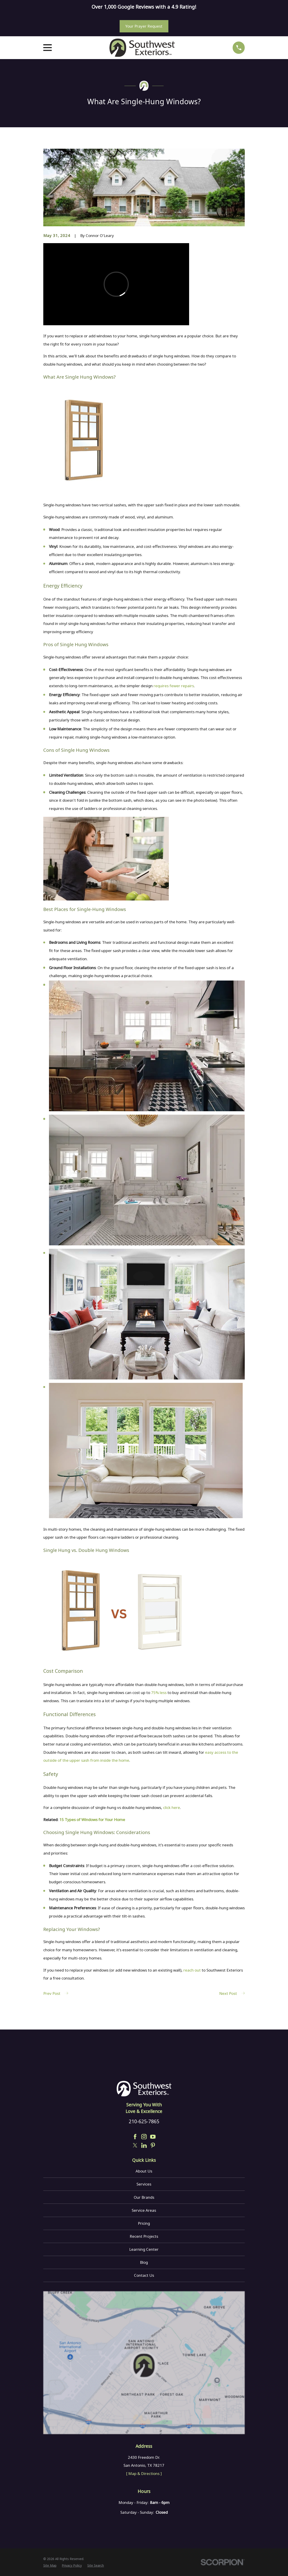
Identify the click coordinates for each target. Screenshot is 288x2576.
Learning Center (144, 2249)
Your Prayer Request (143, 26)
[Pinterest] (153, 2145)
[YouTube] (153, 2136)
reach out (192, 1970)
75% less (159, 1692)
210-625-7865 (144, 2121)
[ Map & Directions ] (144, 2473)
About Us (144, 2171)
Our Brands (144, 2197)
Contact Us (144, 2275)
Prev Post (55, 1993)
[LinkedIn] (144, 2145)
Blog (144, 2262)
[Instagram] (144, 2136)
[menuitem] (50, 2565)
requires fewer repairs (174, 685)
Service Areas (144, 2210)
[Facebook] (135, 2136)
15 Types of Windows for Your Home (92, 1819)
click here (171, 1807)
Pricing (144, 2223)
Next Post (232, 1993)
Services (143, 2184)
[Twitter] (135, 2145)
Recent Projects (144, 2236)
